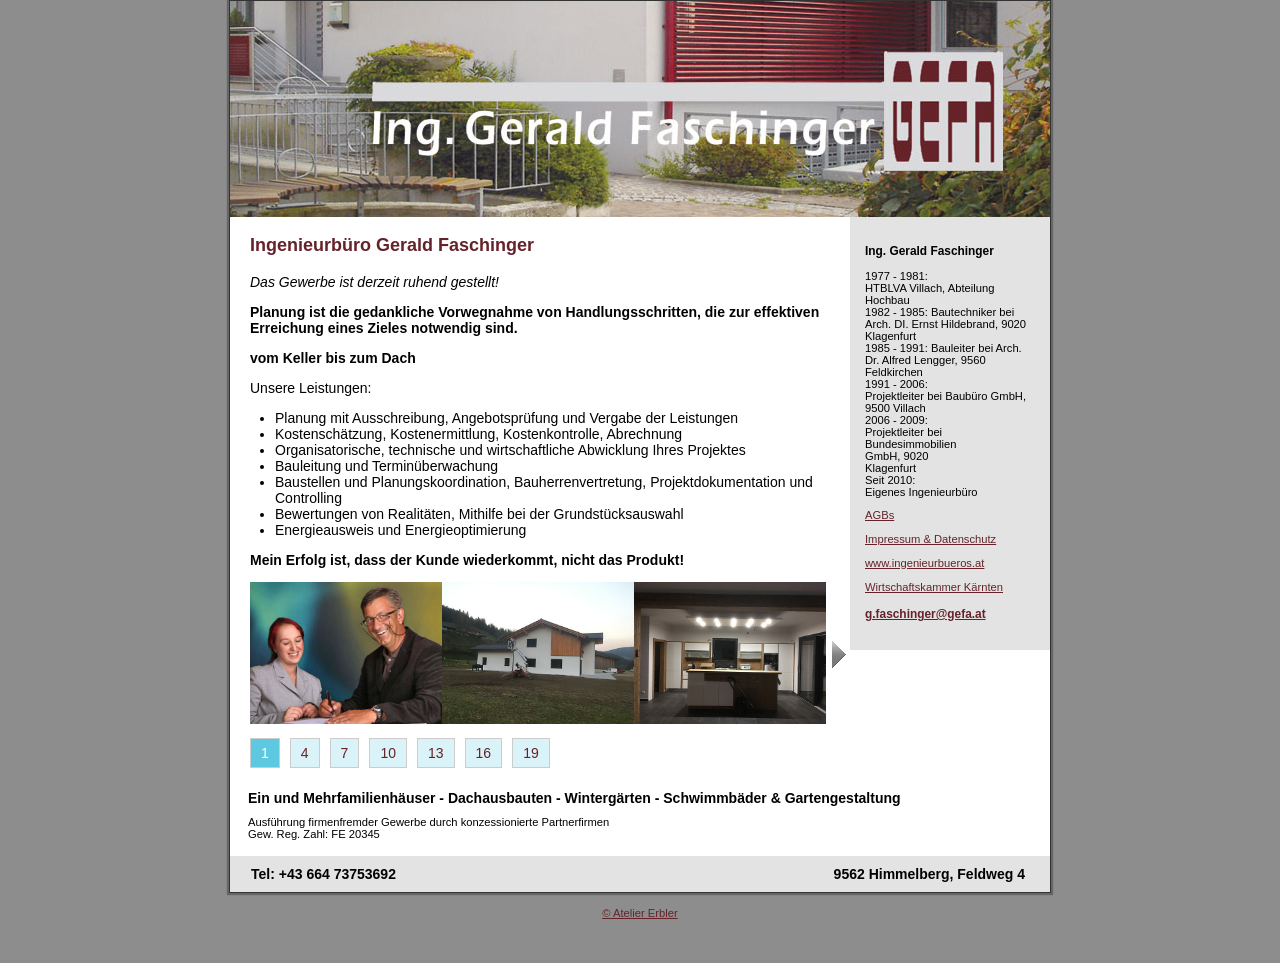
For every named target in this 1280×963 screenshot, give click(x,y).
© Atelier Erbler (639, 913)
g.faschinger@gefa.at (925, 614)
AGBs (879, 515)
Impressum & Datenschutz (930, 539)
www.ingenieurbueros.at (924, 563)
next (841, 666)
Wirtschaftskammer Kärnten (934, 587)
